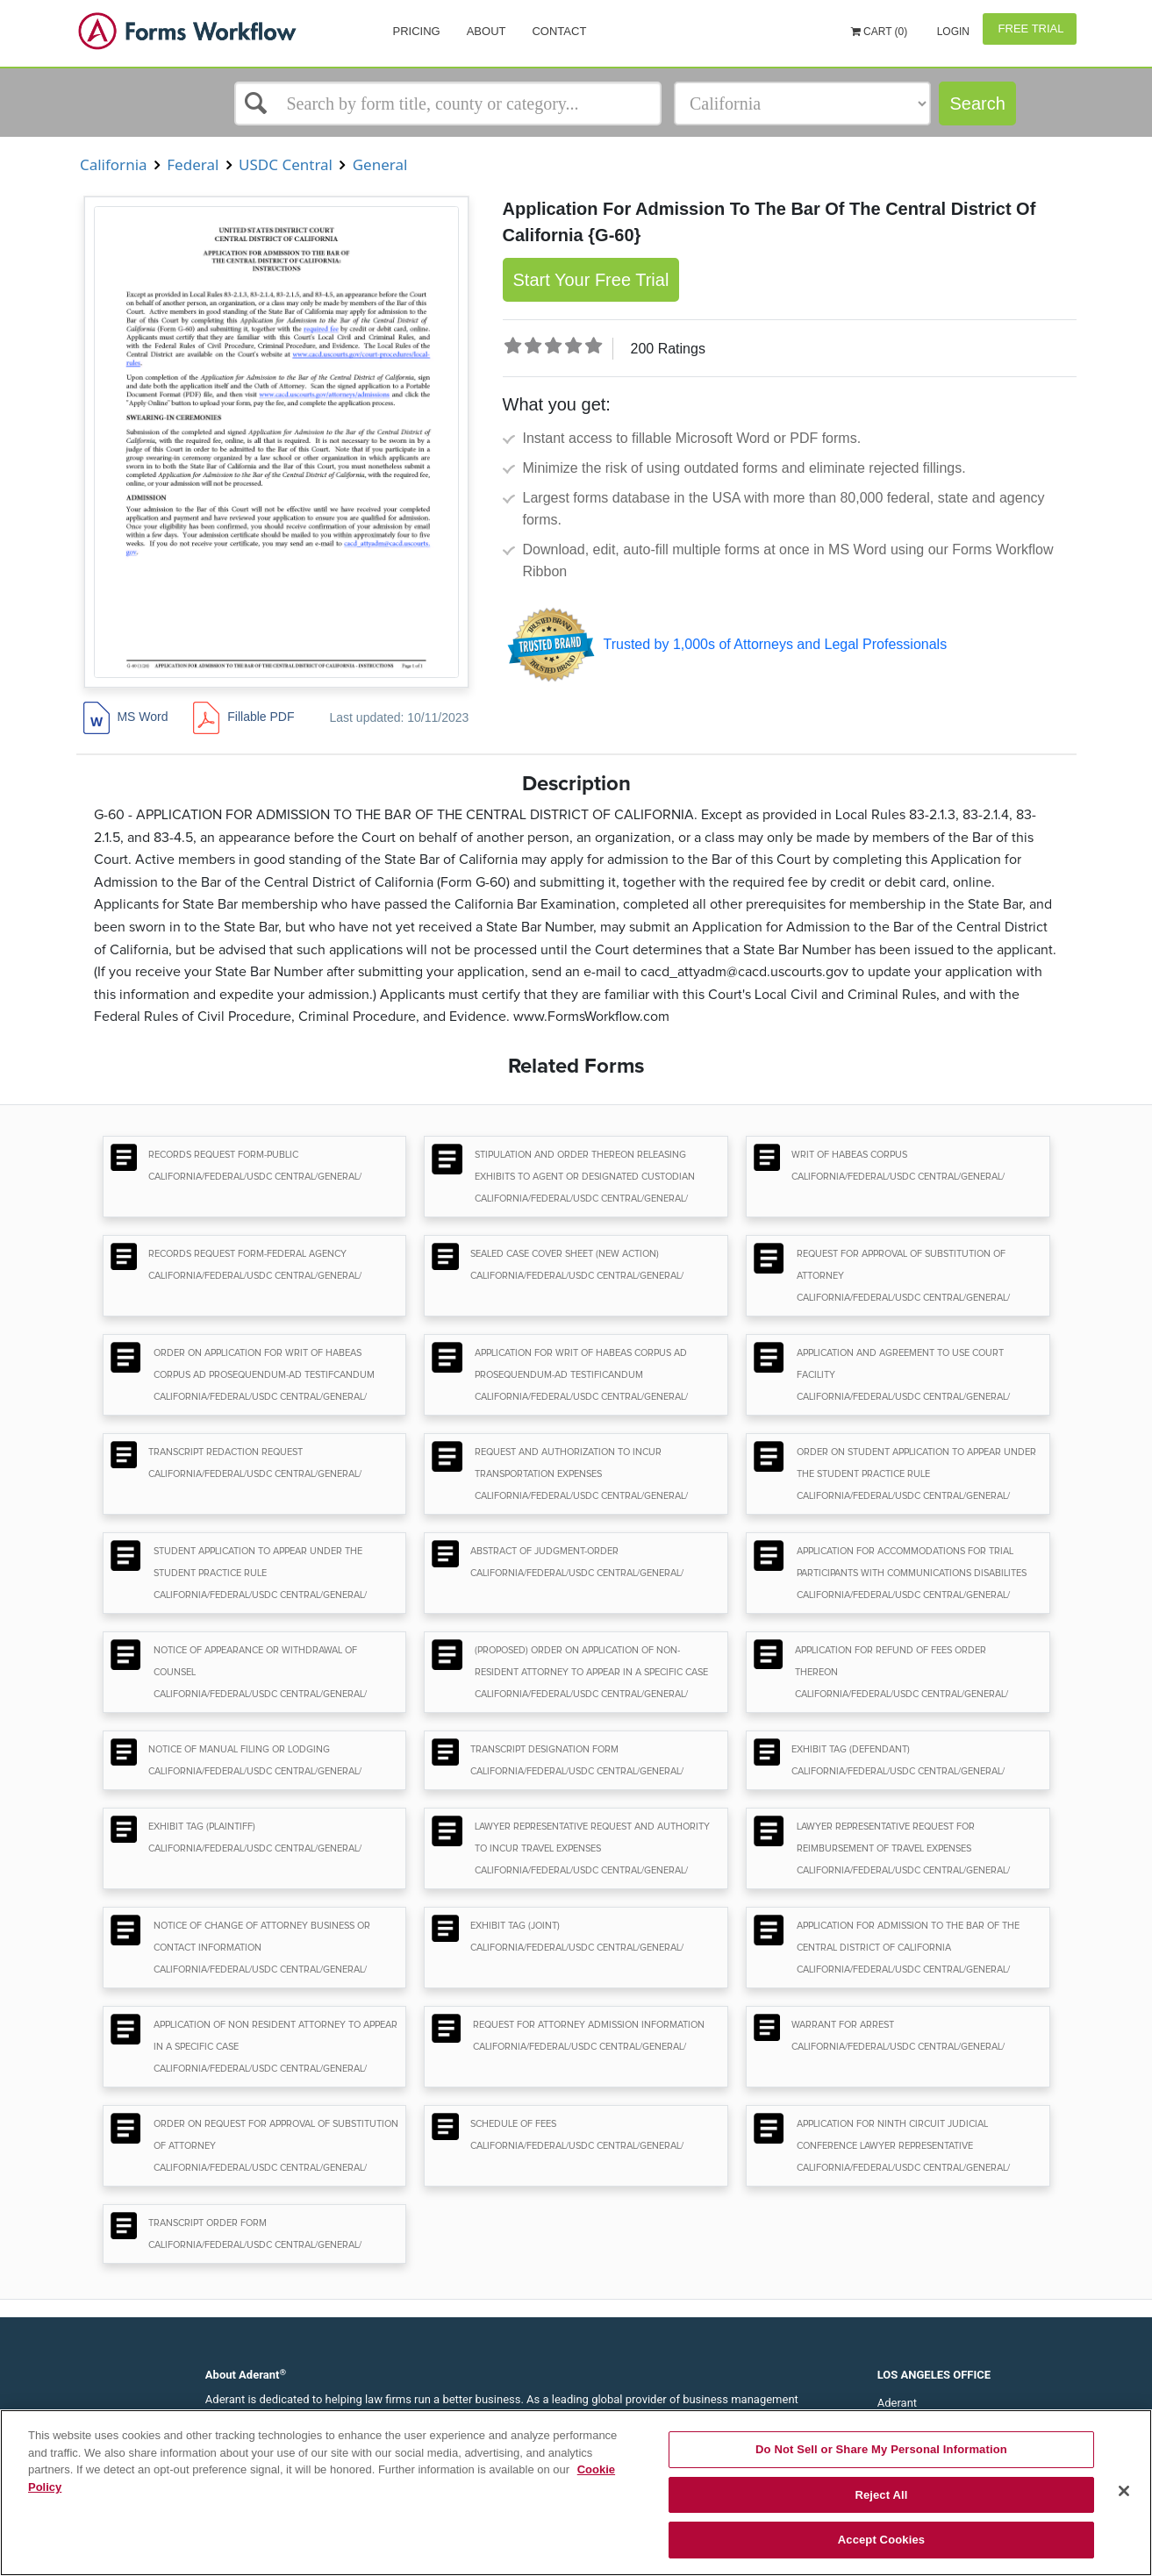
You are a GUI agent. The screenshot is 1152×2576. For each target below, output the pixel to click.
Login (952, 31)
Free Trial (1029, 28)
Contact (559, 31)
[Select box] (448, 103)
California (113, 164)
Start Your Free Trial (591, 279)
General (379, 164)
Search (977, 103)
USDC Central (286, 164)
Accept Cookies (881, 2539)
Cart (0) (879, 31)
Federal (193, 164)
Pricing (416, 31)
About (486, 31)
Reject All (881, 2494)
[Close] (1124, 2491)
